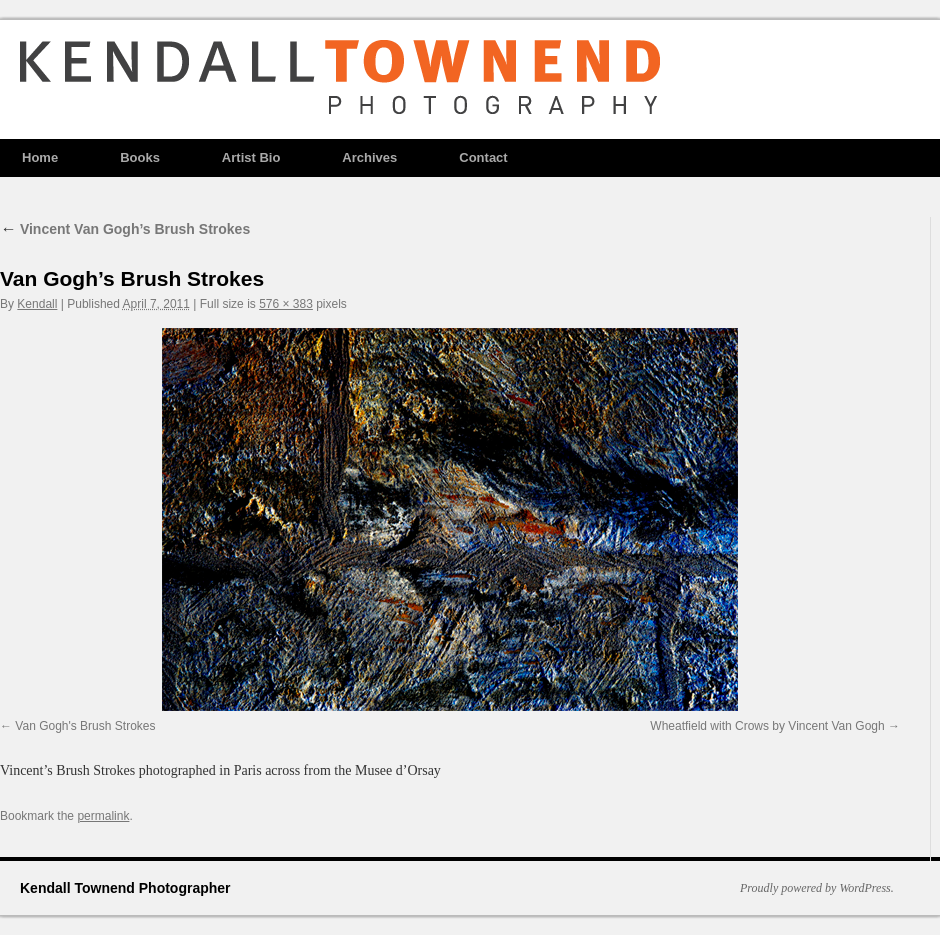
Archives (369, 157)
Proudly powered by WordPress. (817, 888)
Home (40, 157)
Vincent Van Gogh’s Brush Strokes (125, 229)
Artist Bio (251, 157)
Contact (483, 157)
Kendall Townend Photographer (125, 888)
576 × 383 (286, 304)
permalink (103, 816)
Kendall (37, 304)
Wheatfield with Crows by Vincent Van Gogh (767, 726)
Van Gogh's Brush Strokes (85, 726)
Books (140, 157)
